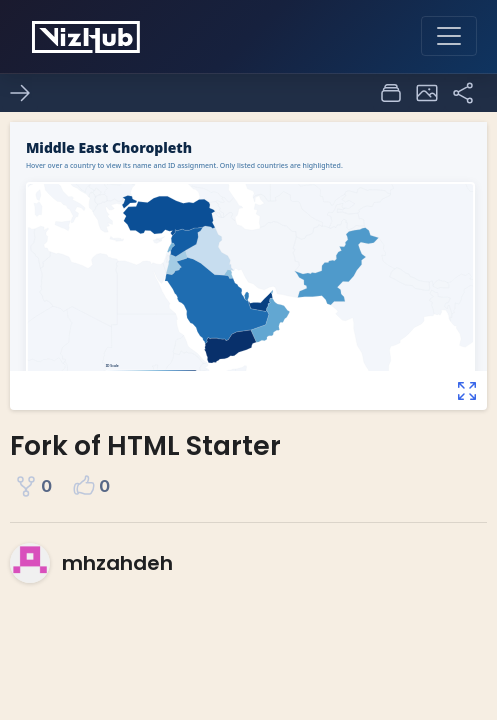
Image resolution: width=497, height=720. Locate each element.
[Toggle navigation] (449, 36)
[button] (427, 93)
